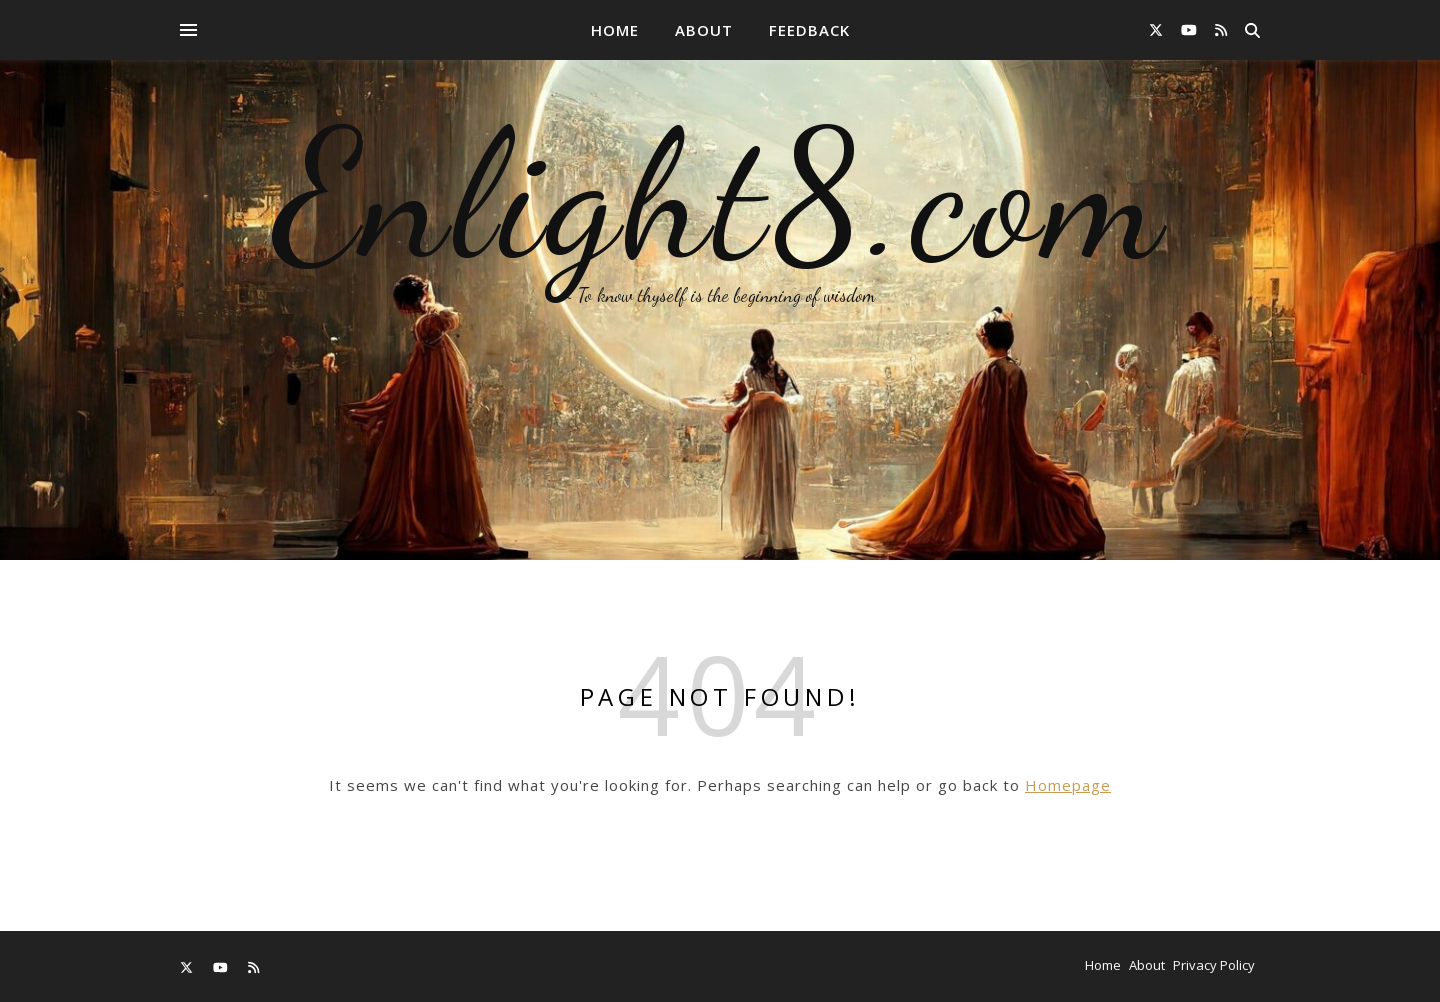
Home (615, 30)
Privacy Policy (1214, 965)
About (704, 30)
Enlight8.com (720, 195)
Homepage (1068, 785)
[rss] (1221, 29)
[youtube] (1191, 29)
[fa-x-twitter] (1158, 29)
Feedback (809, 30)
